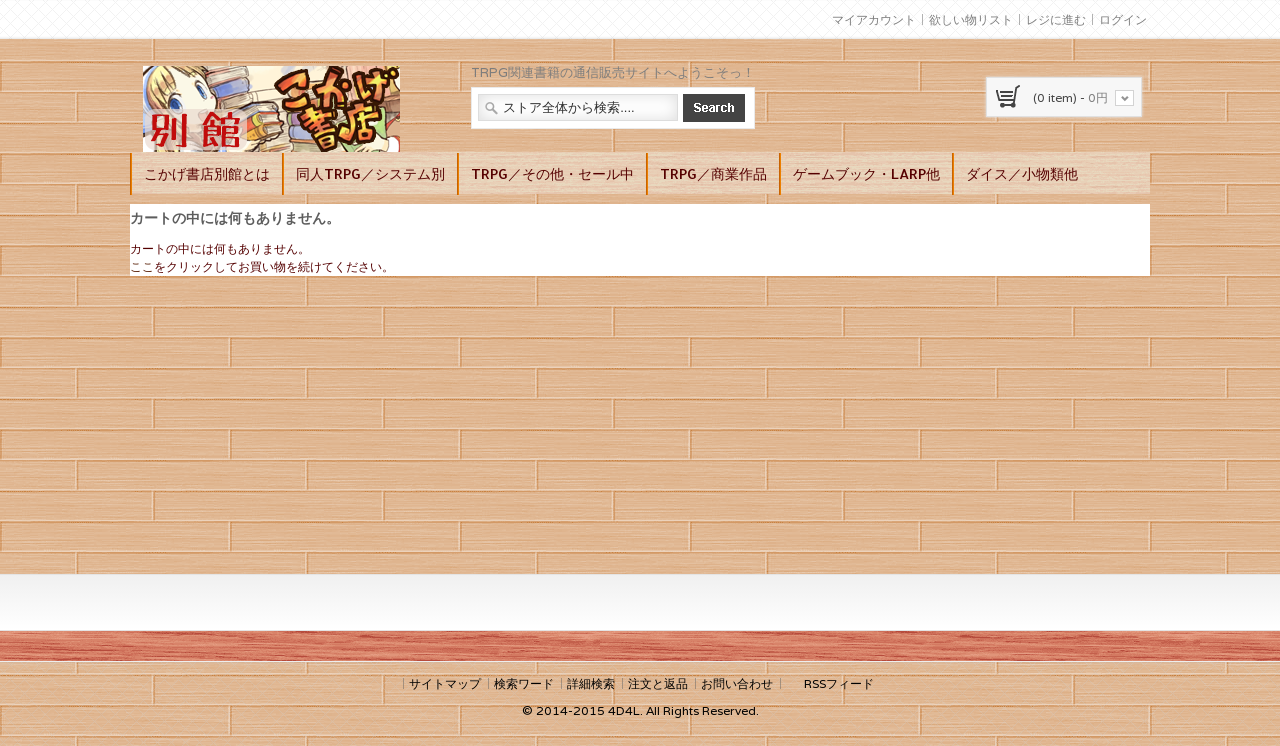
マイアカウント (874, 19)
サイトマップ (445, 683)
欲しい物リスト (971, 19)
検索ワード (524, 683)
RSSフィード (839, 683)
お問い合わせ (737, 683)
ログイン (1123, 19)
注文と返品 (658, 683)
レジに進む (1056, 19)
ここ (142, 266)
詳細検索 (591, 683)
